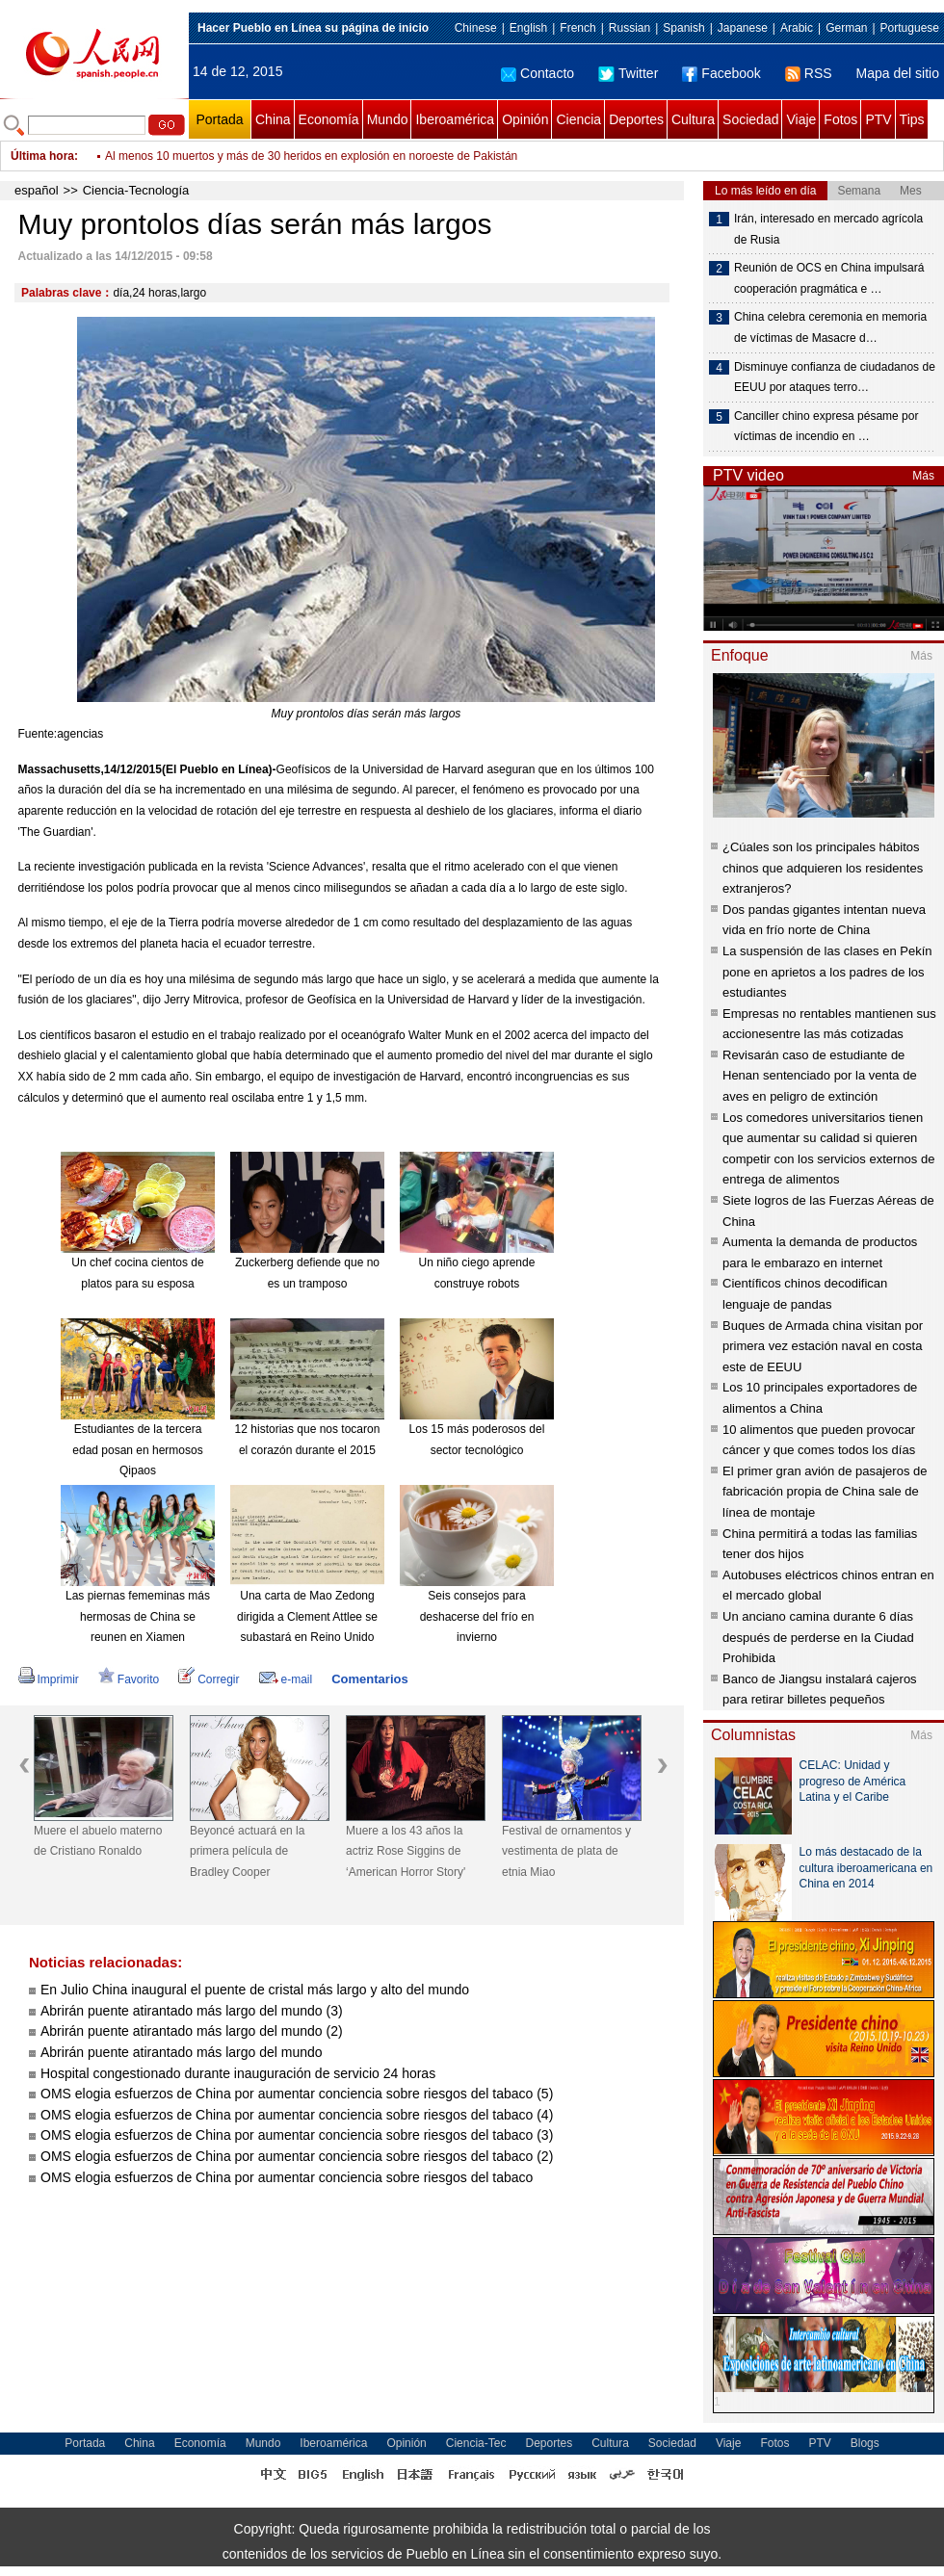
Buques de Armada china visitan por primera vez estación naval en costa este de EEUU (822, 1346)
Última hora (42, 156)
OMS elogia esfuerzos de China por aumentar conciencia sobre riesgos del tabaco (286, 2177)
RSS (808, 73)
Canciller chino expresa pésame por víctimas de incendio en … (826, 426)
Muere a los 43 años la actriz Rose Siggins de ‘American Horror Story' (405, 1851)
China (273, 119)
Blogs (865, 2443)
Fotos (840, 119)
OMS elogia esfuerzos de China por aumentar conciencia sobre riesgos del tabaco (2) (296, 2156)
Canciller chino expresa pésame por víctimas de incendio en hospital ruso (294, 156)
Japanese (743, 28)
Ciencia (578, 119)
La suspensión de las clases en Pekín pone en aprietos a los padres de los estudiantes (827, 972)
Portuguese (909, 28)
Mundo (387, 119)
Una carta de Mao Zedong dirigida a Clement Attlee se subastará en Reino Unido (307, 1616)
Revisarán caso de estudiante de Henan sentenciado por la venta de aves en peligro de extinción (819, 1076)
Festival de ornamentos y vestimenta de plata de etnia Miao (566, 1851)
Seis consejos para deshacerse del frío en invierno (477, 1616)
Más (923, 475)
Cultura (693, 119)
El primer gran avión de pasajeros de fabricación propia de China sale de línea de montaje (824, 1492)
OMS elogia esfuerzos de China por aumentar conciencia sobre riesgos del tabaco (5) (296, 2093)
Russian (629, 28)
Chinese (476, 28)
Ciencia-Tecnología (136, 190)
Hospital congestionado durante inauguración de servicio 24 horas (237, 2073)
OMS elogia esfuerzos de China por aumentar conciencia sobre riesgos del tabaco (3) (296, 2135)
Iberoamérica (454, 119)
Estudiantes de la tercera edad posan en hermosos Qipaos (137, 1449)
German (846, 28)
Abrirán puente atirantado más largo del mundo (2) (191, 2031)
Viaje (801, 119)
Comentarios (369, 1679)
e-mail (286, 1679)
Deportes (636, 119)
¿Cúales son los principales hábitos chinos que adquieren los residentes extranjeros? (822, 868)
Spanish (683, 28)
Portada (219, 119)
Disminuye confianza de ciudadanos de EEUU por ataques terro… (834, 377)
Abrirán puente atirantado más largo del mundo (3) (191, 2010)
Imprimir (48, 1679)
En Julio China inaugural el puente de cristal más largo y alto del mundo (254, 1989)
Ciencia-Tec (476, 2443)
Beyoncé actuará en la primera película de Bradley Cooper (247, 1851)
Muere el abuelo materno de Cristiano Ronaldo (98, 1841)
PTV (878, 119)
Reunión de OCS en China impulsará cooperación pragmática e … (829, 278)
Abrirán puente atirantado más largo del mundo (181, 2052)
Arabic (796, 28)
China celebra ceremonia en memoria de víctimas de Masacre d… (830, 327)
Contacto (537, 73)
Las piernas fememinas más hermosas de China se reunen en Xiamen (138, 1616)
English (528, 28)
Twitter (628, 73)
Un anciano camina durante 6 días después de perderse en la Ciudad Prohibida (818, 1637)
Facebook (721, 73)
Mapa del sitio (897, 73)
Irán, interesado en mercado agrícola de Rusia (828, 229)
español (36, 190)
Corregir (208, 1679)
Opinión (525, 119)
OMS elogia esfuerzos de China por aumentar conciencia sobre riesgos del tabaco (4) (296, 2114)
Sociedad (750, 119)
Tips (912, 119)
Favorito (128, 1679)
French (577, 28)
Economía (329, 119)
